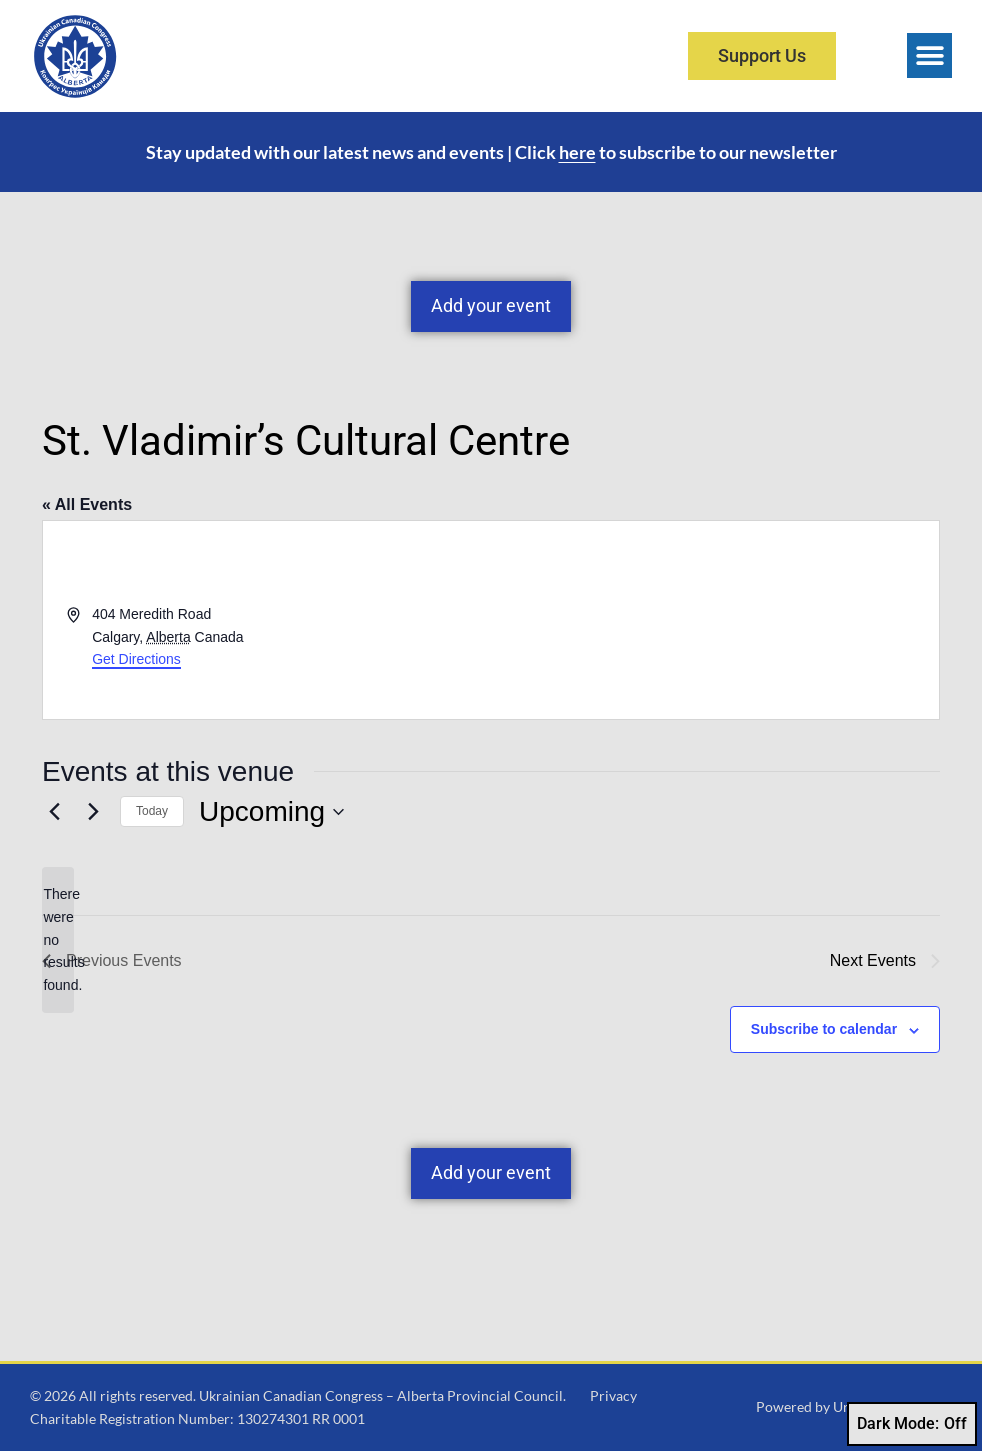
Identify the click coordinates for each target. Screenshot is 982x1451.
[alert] (58, 939)
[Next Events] (93, 812)
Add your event (491, 305)
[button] (929, 55)
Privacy (613, 1395)
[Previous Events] (54, 812)
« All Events (87, 504)
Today (152, 811)
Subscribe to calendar (824, 1029)
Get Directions (136, 659)
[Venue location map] (713, 620)
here (577, 152)
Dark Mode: (912, 1424)
